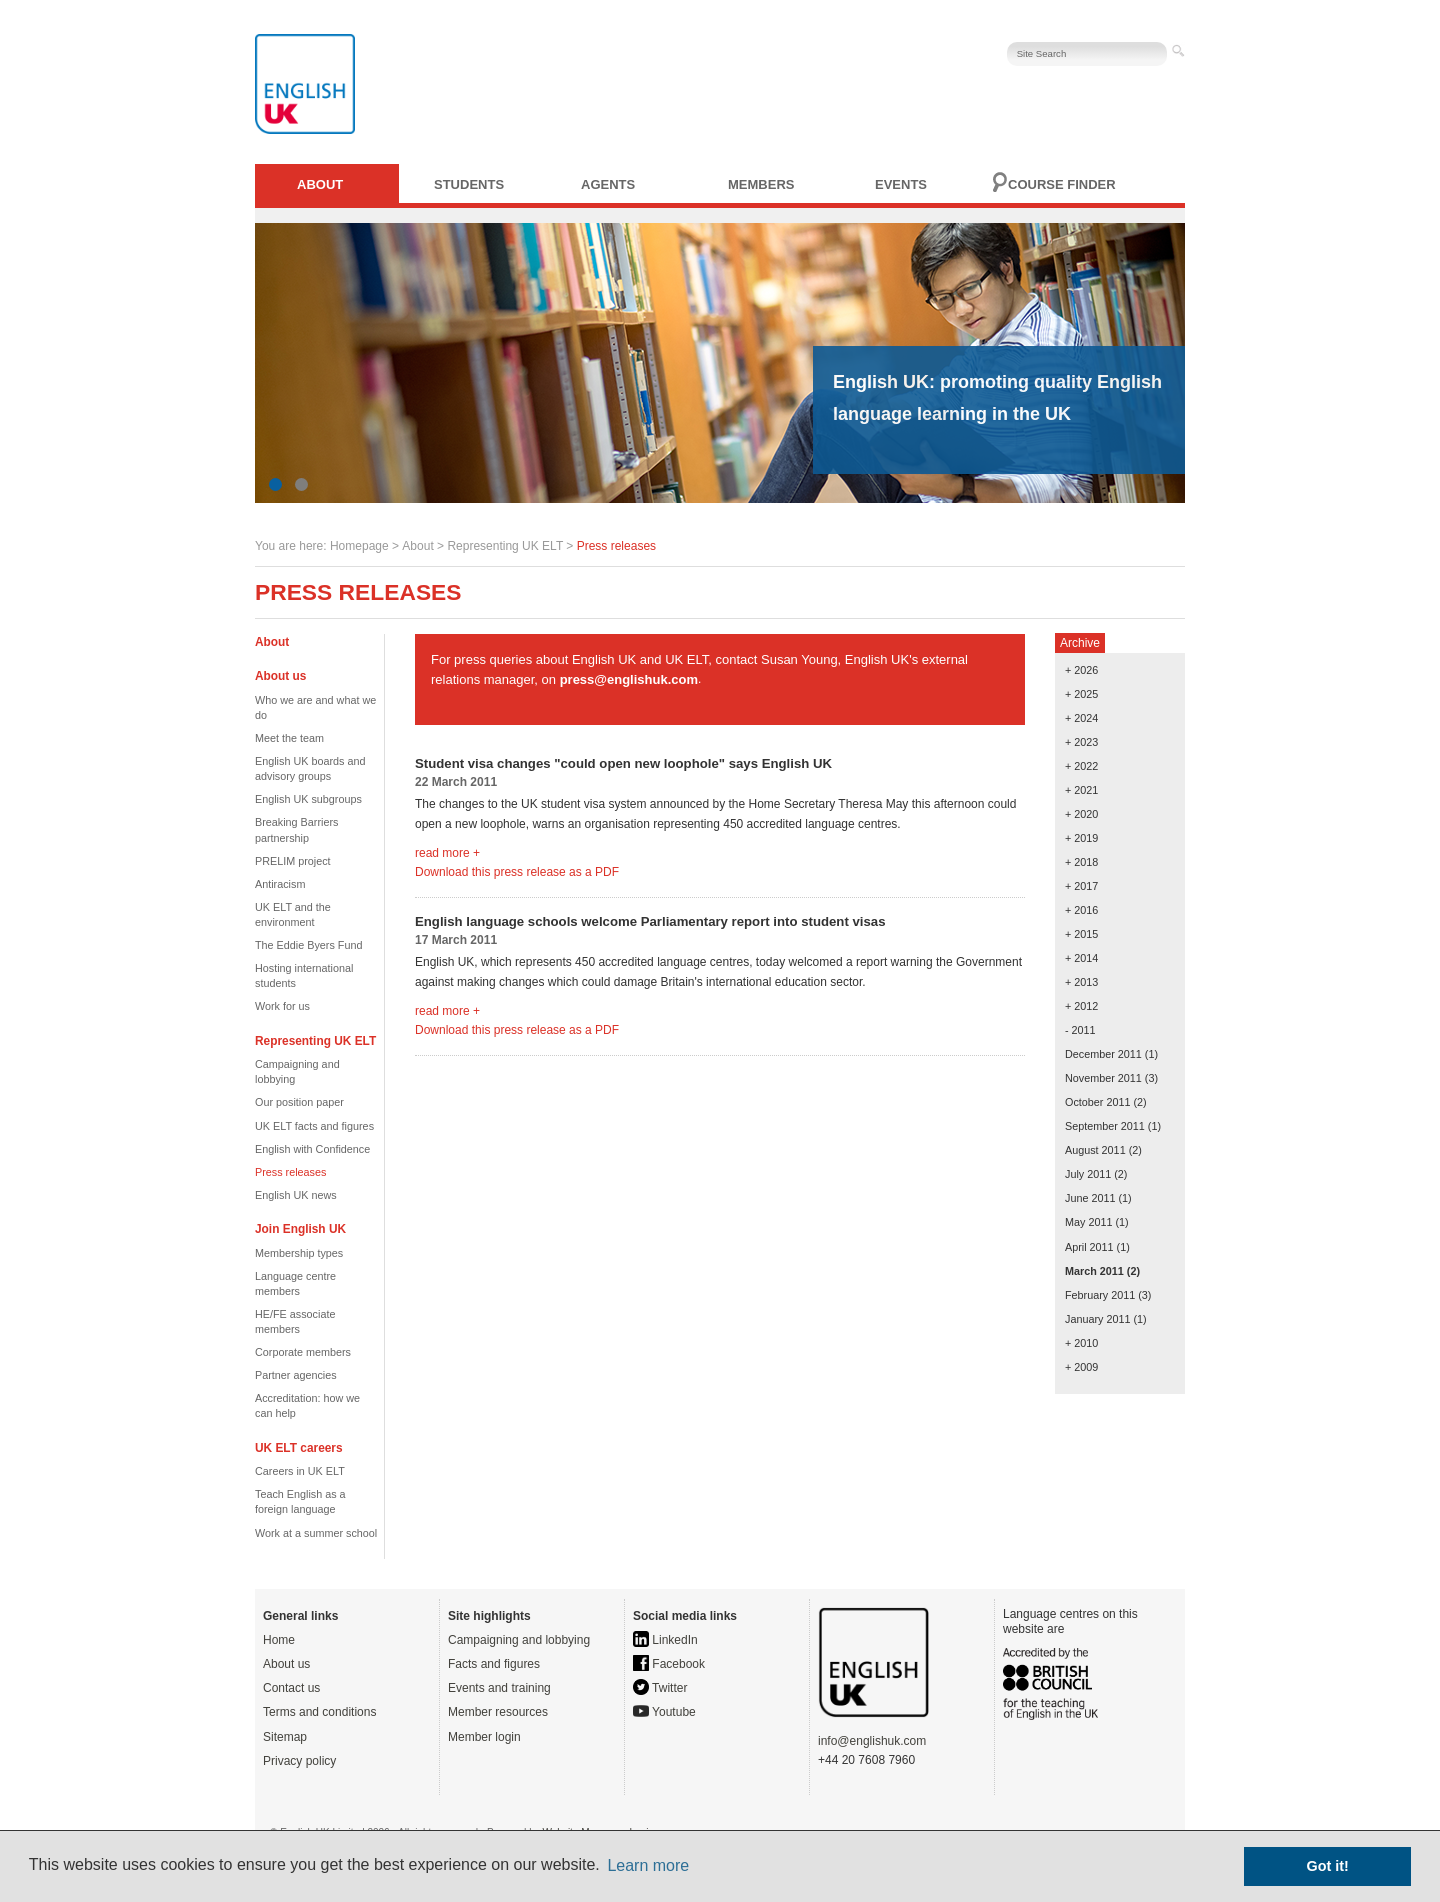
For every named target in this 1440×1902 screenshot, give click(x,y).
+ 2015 (1081, 934)
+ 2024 (1081, 718)
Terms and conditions (319, 1712)
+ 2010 (1081, 1343)
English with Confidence (312, 1149)
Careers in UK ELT (300, 1471)
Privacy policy (299, 1761)
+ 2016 (1081, 910)
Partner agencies (296, 1375)
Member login (484, 1737)
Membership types (299, 1253)
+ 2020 (1081, 814)
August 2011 (1095, 1150)
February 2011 (1100, 1295)
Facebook (669, 1664)
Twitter (660, 1688)
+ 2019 (1081, 838)
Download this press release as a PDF (517, 872)
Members (761, 184)
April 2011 (1089, 1247)
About (320, 184)
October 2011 (1097, 1102)
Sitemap (285, 1737)
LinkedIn (665, 1640)
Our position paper (299, 1102)
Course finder (1062, 184)
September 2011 (1105, 1126)
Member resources (498, 1712)
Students (469, 184)
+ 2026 (1081, 670)
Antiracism (280, 884)
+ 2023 (1081, 742)
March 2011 (1094, 1271)
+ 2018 (1081, 862)
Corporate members (303, 1352)
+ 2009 (1081, 1367)
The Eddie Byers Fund (308, 945)
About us (286, 1664)
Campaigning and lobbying (519, 1640)
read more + (447, 853)
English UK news (296, 1195)
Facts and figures (494, 1664)
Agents (608, 184)
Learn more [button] (648, 1865)
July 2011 (1088, 1174)
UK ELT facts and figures (314, 1126)
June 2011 (1090, 1198)
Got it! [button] (1328, 1866)
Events (901, 184)
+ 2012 (1081, 1006)
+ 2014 (1081, 958)
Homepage (359, 546)
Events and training (499, 1688)
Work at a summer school (316, 1533)
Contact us (291, 1688)
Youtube (664, 1712)
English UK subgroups (308, 799)
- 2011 (1080, 1030)
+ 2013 (1081, 982)
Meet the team (289, 738)
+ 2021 (1081, 790)
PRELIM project (293, 861)
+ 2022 (1081, 766)
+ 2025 (1081, 694)
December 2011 (1103, 1054)
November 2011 (1103, 1078)
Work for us (282, 1006)
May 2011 (1088, 1222)
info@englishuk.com (872, 1741)
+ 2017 (1081, 886)
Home (279, 1640)
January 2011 (1097, 1319)
